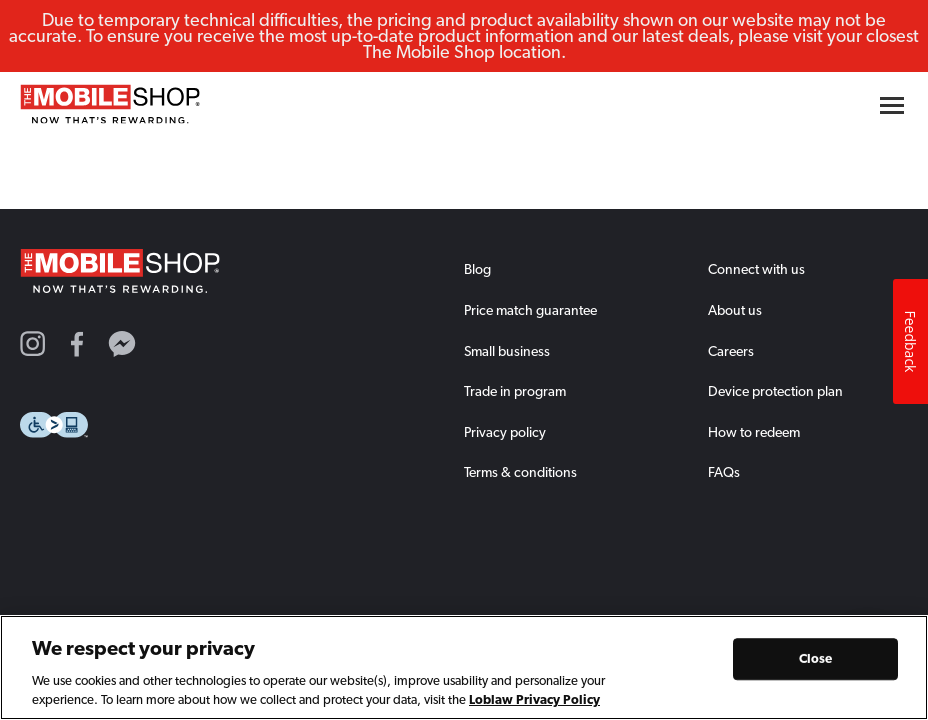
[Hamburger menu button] (892, 105)
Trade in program (515, 391)
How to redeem (754, 432)
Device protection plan (775, 391)
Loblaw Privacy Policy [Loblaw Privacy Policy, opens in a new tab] (534, 701)
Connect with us (756, 269)
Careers (731, 351)
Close (816, 660)
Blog (477, 269)
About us (735, 310)
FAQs (724, 472)
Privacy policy (505, 432)
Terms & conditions (520, 472)
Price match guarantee (530, 310)
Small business (507, 351)
